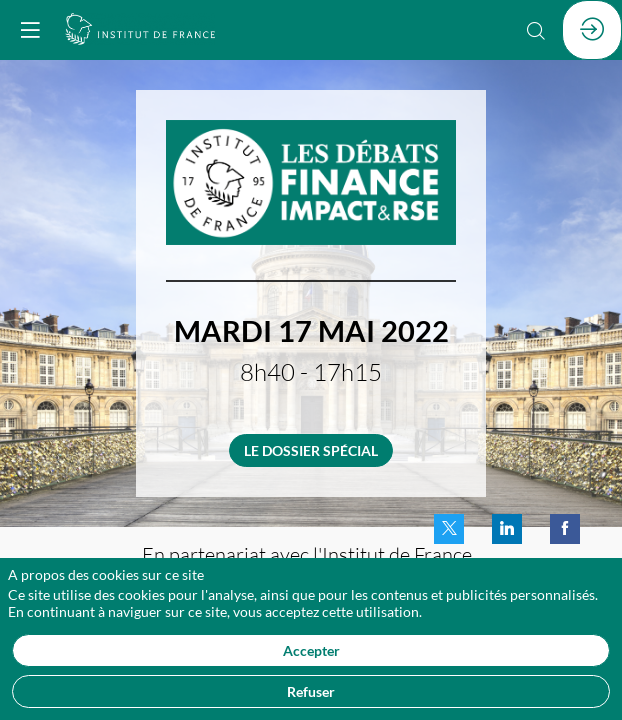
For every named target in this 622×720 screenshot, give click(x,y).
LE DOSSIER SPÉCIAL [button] (311, 450)
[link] (449, 529)
